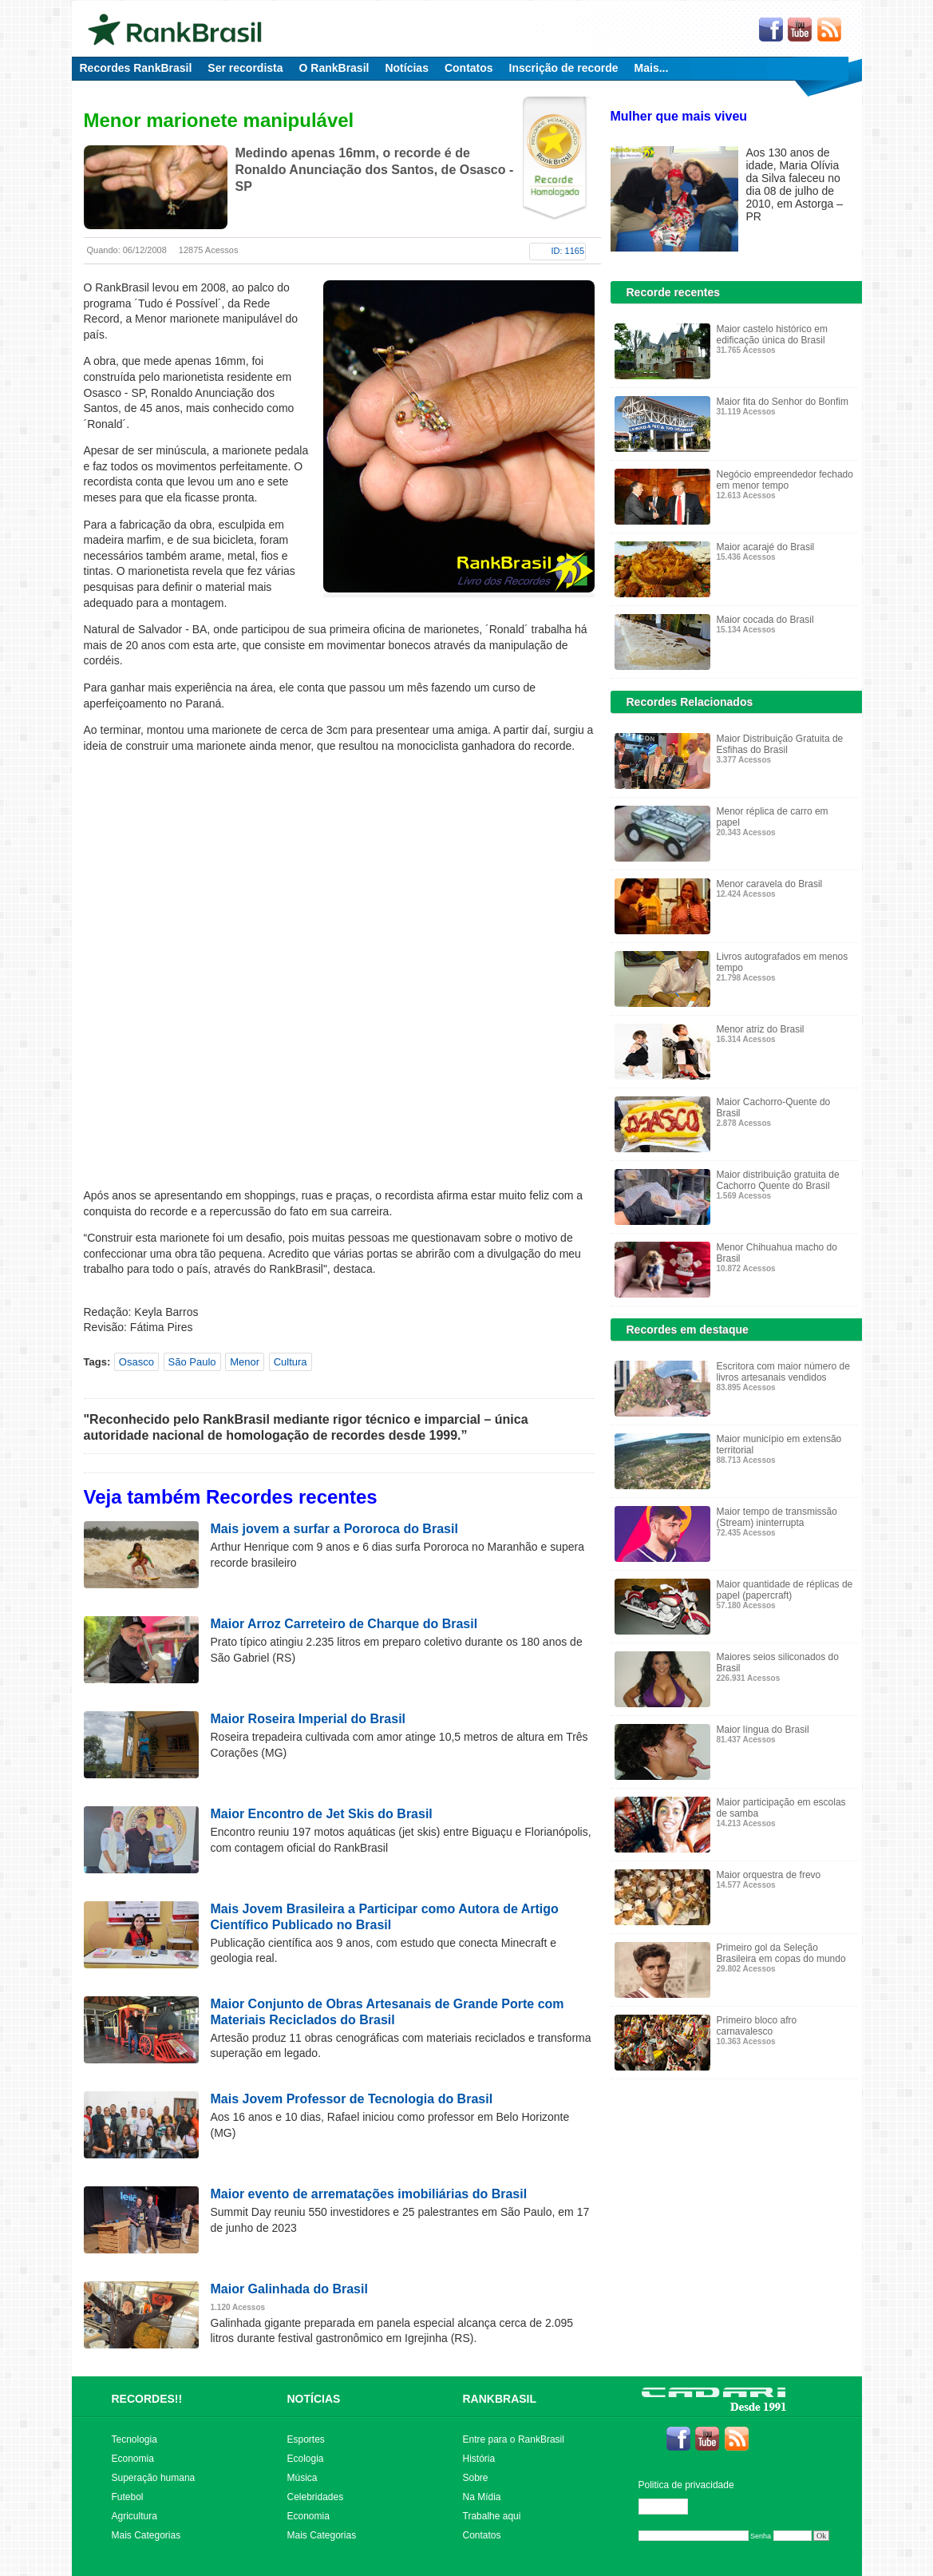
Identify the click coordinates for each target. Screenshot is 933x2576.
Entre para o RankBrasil (513, 2439)
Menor (244, 1362)
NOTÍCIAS (314, 2398)
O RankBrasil (334, 67)
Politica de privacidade (686, 2485)
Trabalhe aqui (492, 2516)
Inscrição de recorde (564, 67)
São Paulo (192, 1362)
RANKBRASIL (500, 2398)
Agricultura (134, 2516)
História (479, 2458)
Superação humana (154, 2477)
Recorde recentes (674, 292)
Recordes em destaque (688, 1329)
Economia (133, 2458)
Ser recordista (245, 67)
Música (302, 2477)
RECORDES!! (147, 2398)
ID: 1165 (568, 251)
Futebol (128, 2497)
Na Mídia (482, 2497)
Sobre (475, 2477)
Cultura (290, 1362)
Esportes (306, 2439)
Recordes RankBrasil (136, 67)
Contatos (469, 67)
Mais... (652, 67)
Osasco (136, 1362)
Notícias (406, 67)
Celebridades (315, 2497)
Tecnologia (134, 2439)
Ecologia (305, 2458)
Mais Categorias (146, 2535)
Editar (670, 2506)
